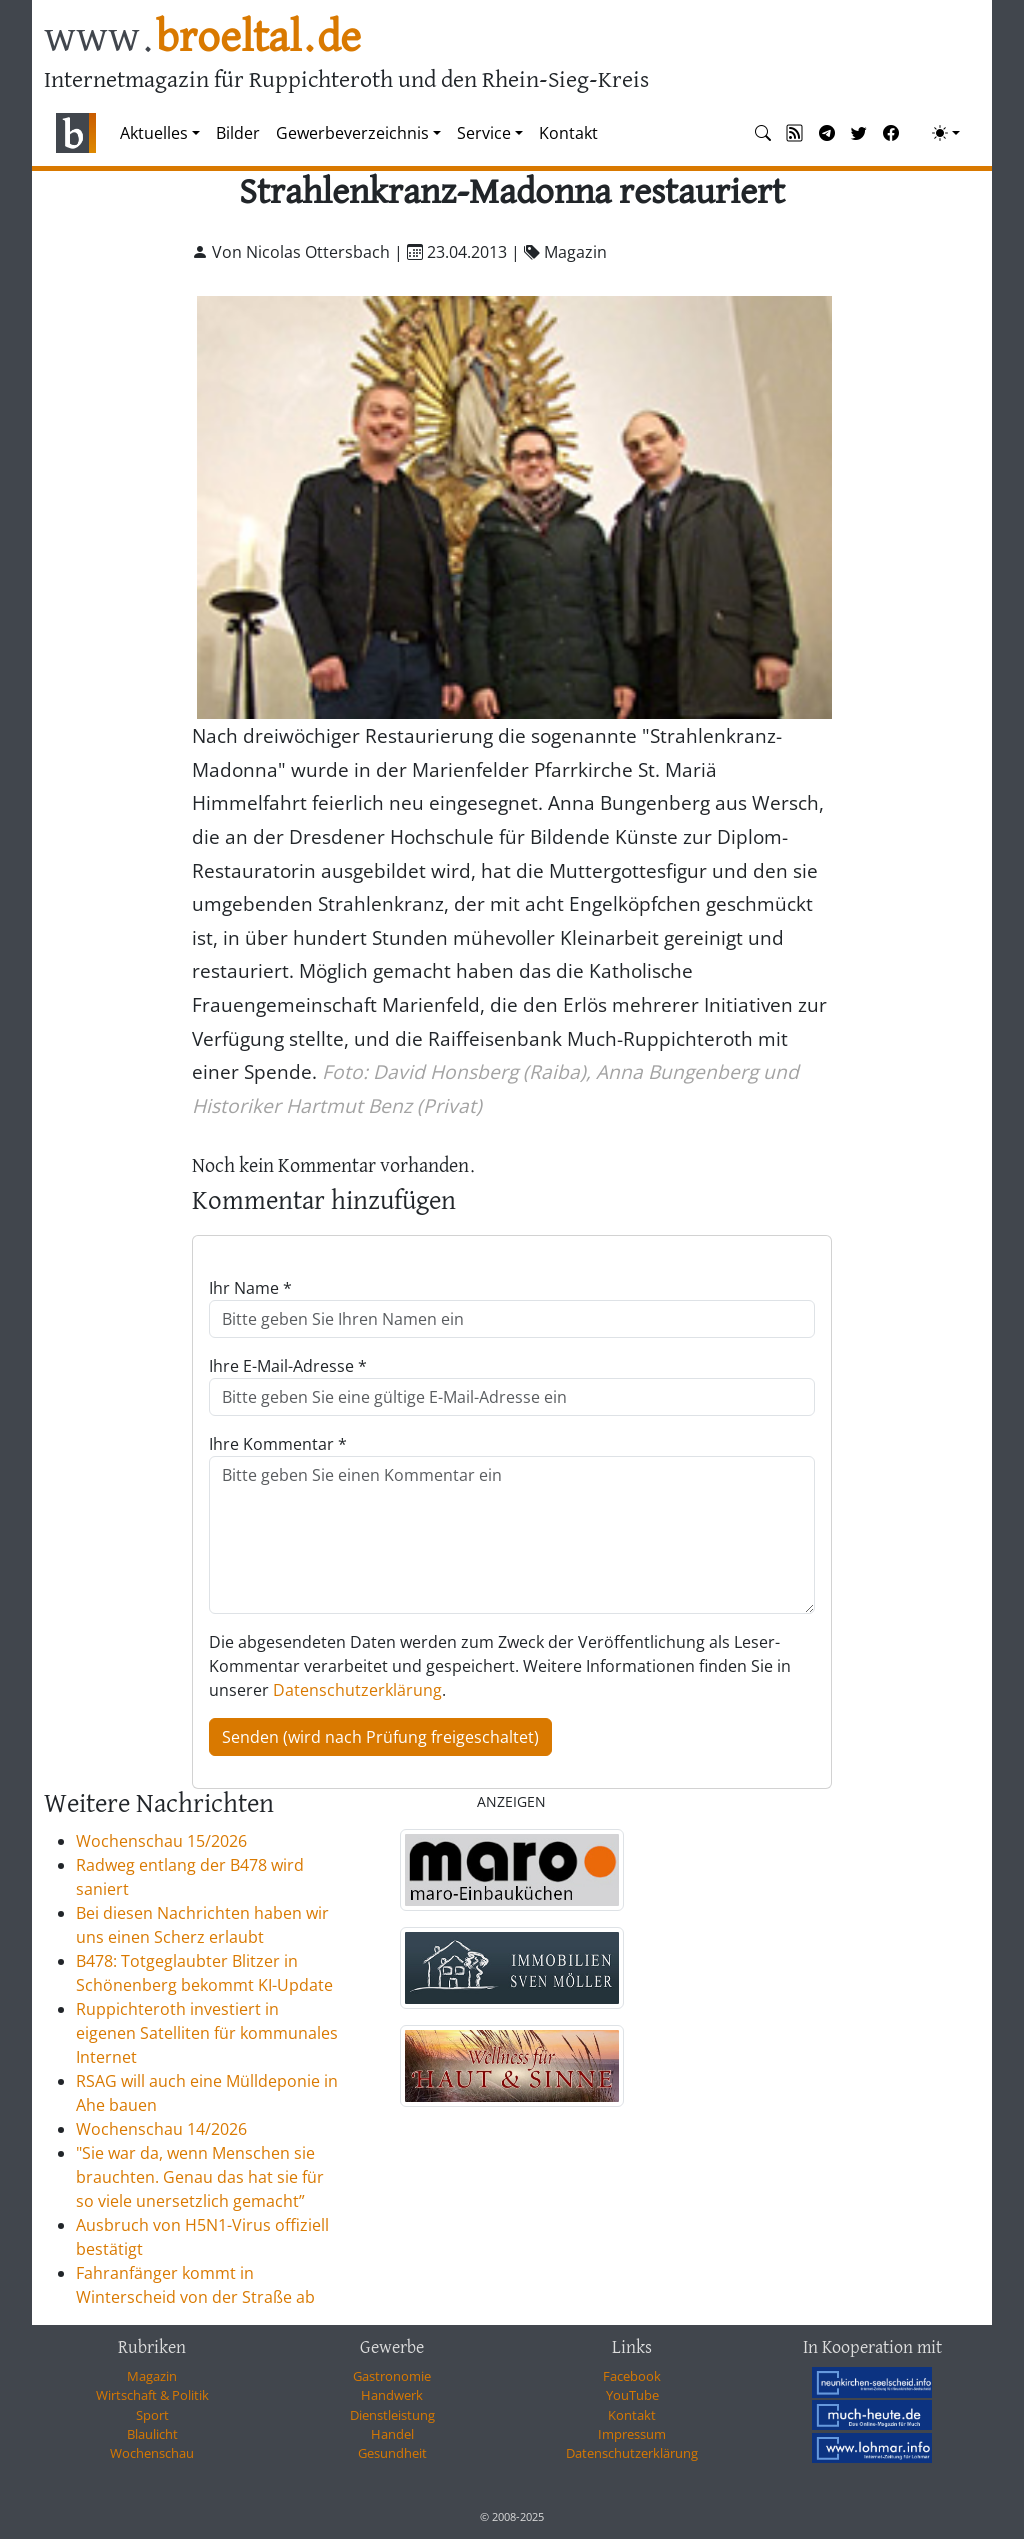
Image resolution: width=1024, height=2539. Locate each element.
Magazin (152, 2376)
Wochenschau (152, 2453)
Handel (392, 2434)
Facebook (632, 2376)
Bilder (238, 133)
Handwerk (392, 2395)
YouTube (632, 2395)
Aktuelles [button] (154, 133)
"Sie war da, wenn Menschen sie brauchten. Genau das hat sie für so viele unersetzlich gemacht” (200, 2177)
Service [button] (484, 133)
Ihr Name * (250, 1288)
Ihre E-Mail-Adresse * (288, 1366)
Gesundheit (392, 2453)
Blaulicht (152, 2434)
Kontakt (568, 133)
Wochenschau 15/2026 (161, 1841)
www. (202, 38)
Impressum (632, 2434)
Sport (152, 2415)
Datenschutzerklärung (357, 1690)
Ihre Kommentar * (278, 1444)
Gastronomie (392, 2376)
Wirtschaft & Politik (152, 2395)
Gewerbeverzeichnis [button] (352, 133)
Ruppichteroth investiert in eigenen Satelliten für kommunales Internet (207, 2033)
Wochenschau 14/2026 (161, 2129)
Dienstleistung (392, 2415)
